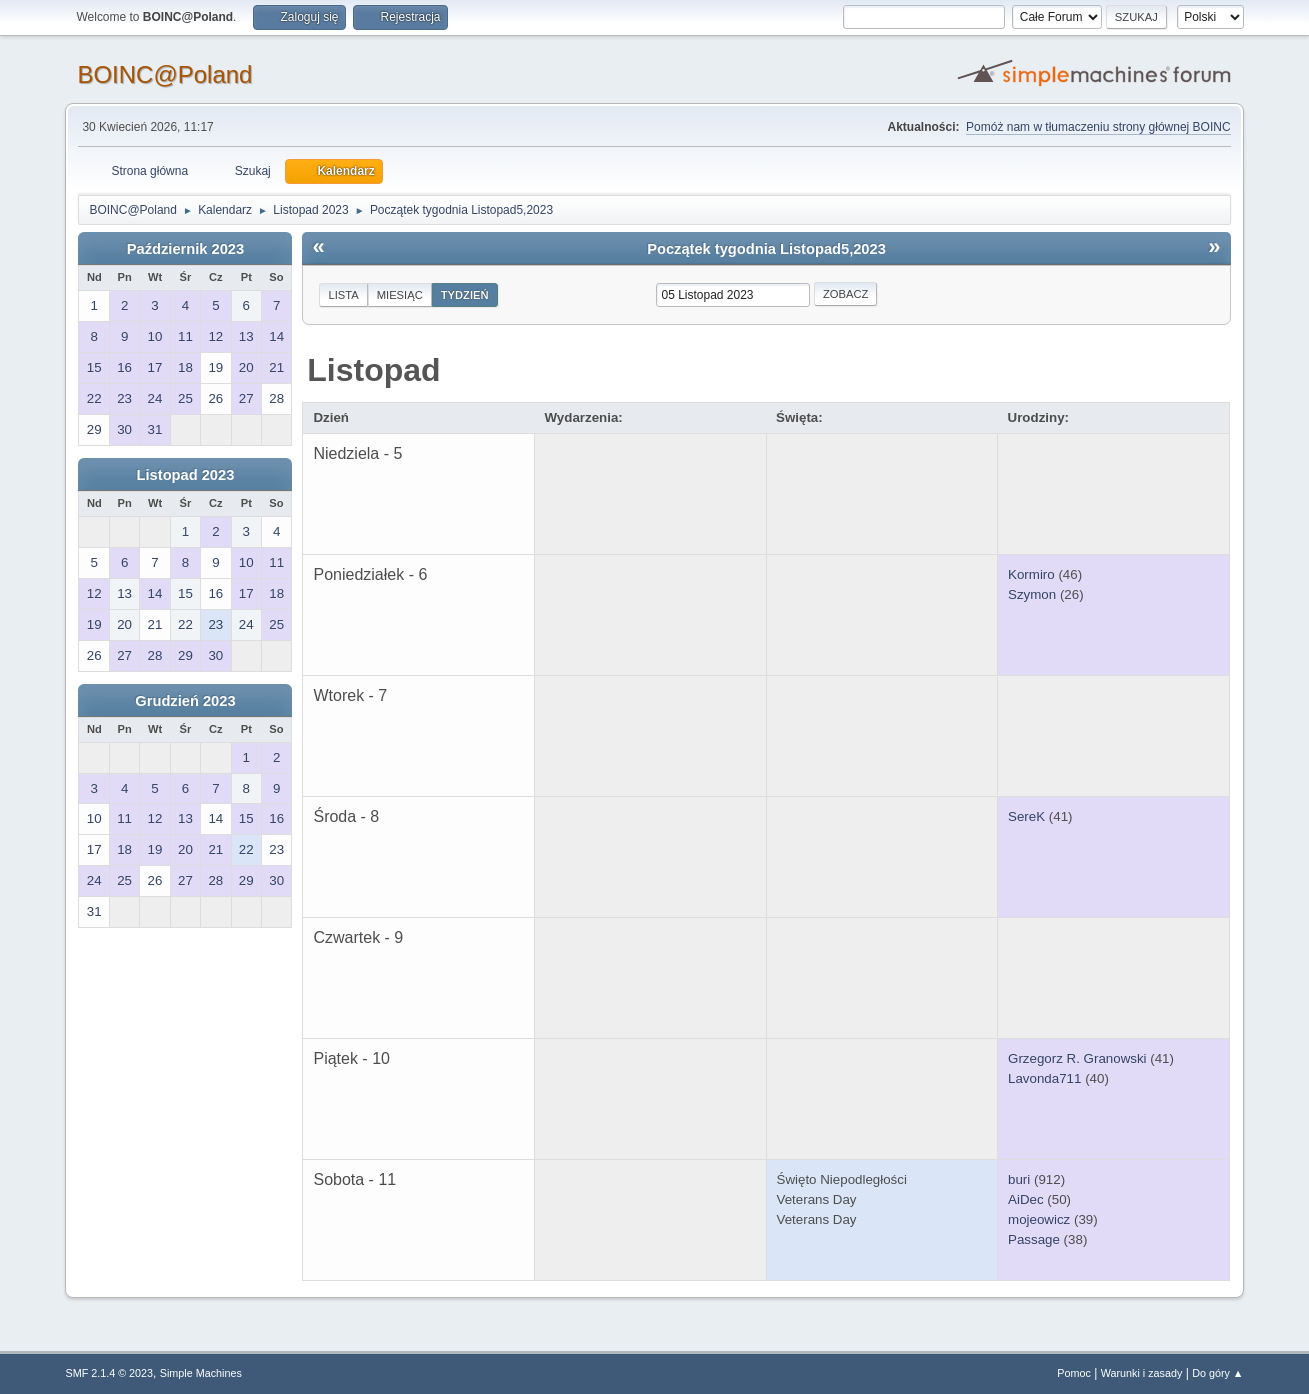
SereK (1026, 816)
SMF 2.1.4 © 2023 (109, 1373)
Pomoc (1074, 1373)
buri (1019, 1179)
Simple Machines (201, 1373)
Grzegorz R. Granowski (1077, 1058)
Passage (1034, 1239)
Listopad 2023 (186, 475)
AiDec (1026, 1199)
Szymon (1032, 594)
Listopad (373, 370)
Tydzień (465, 295)
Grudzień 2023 (185, 701)
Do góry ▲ (1217, 1373)
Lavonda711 (1044, 1078)
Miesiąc (400, 295)
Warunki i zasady (1142, 1373)
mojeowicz (1039, 1219)
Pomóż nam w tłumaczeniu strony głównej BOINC (1098, 127)
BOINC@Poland (164, 74)
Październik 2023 (185, 249)
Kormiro (1031, 574)
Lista (343, 295)
